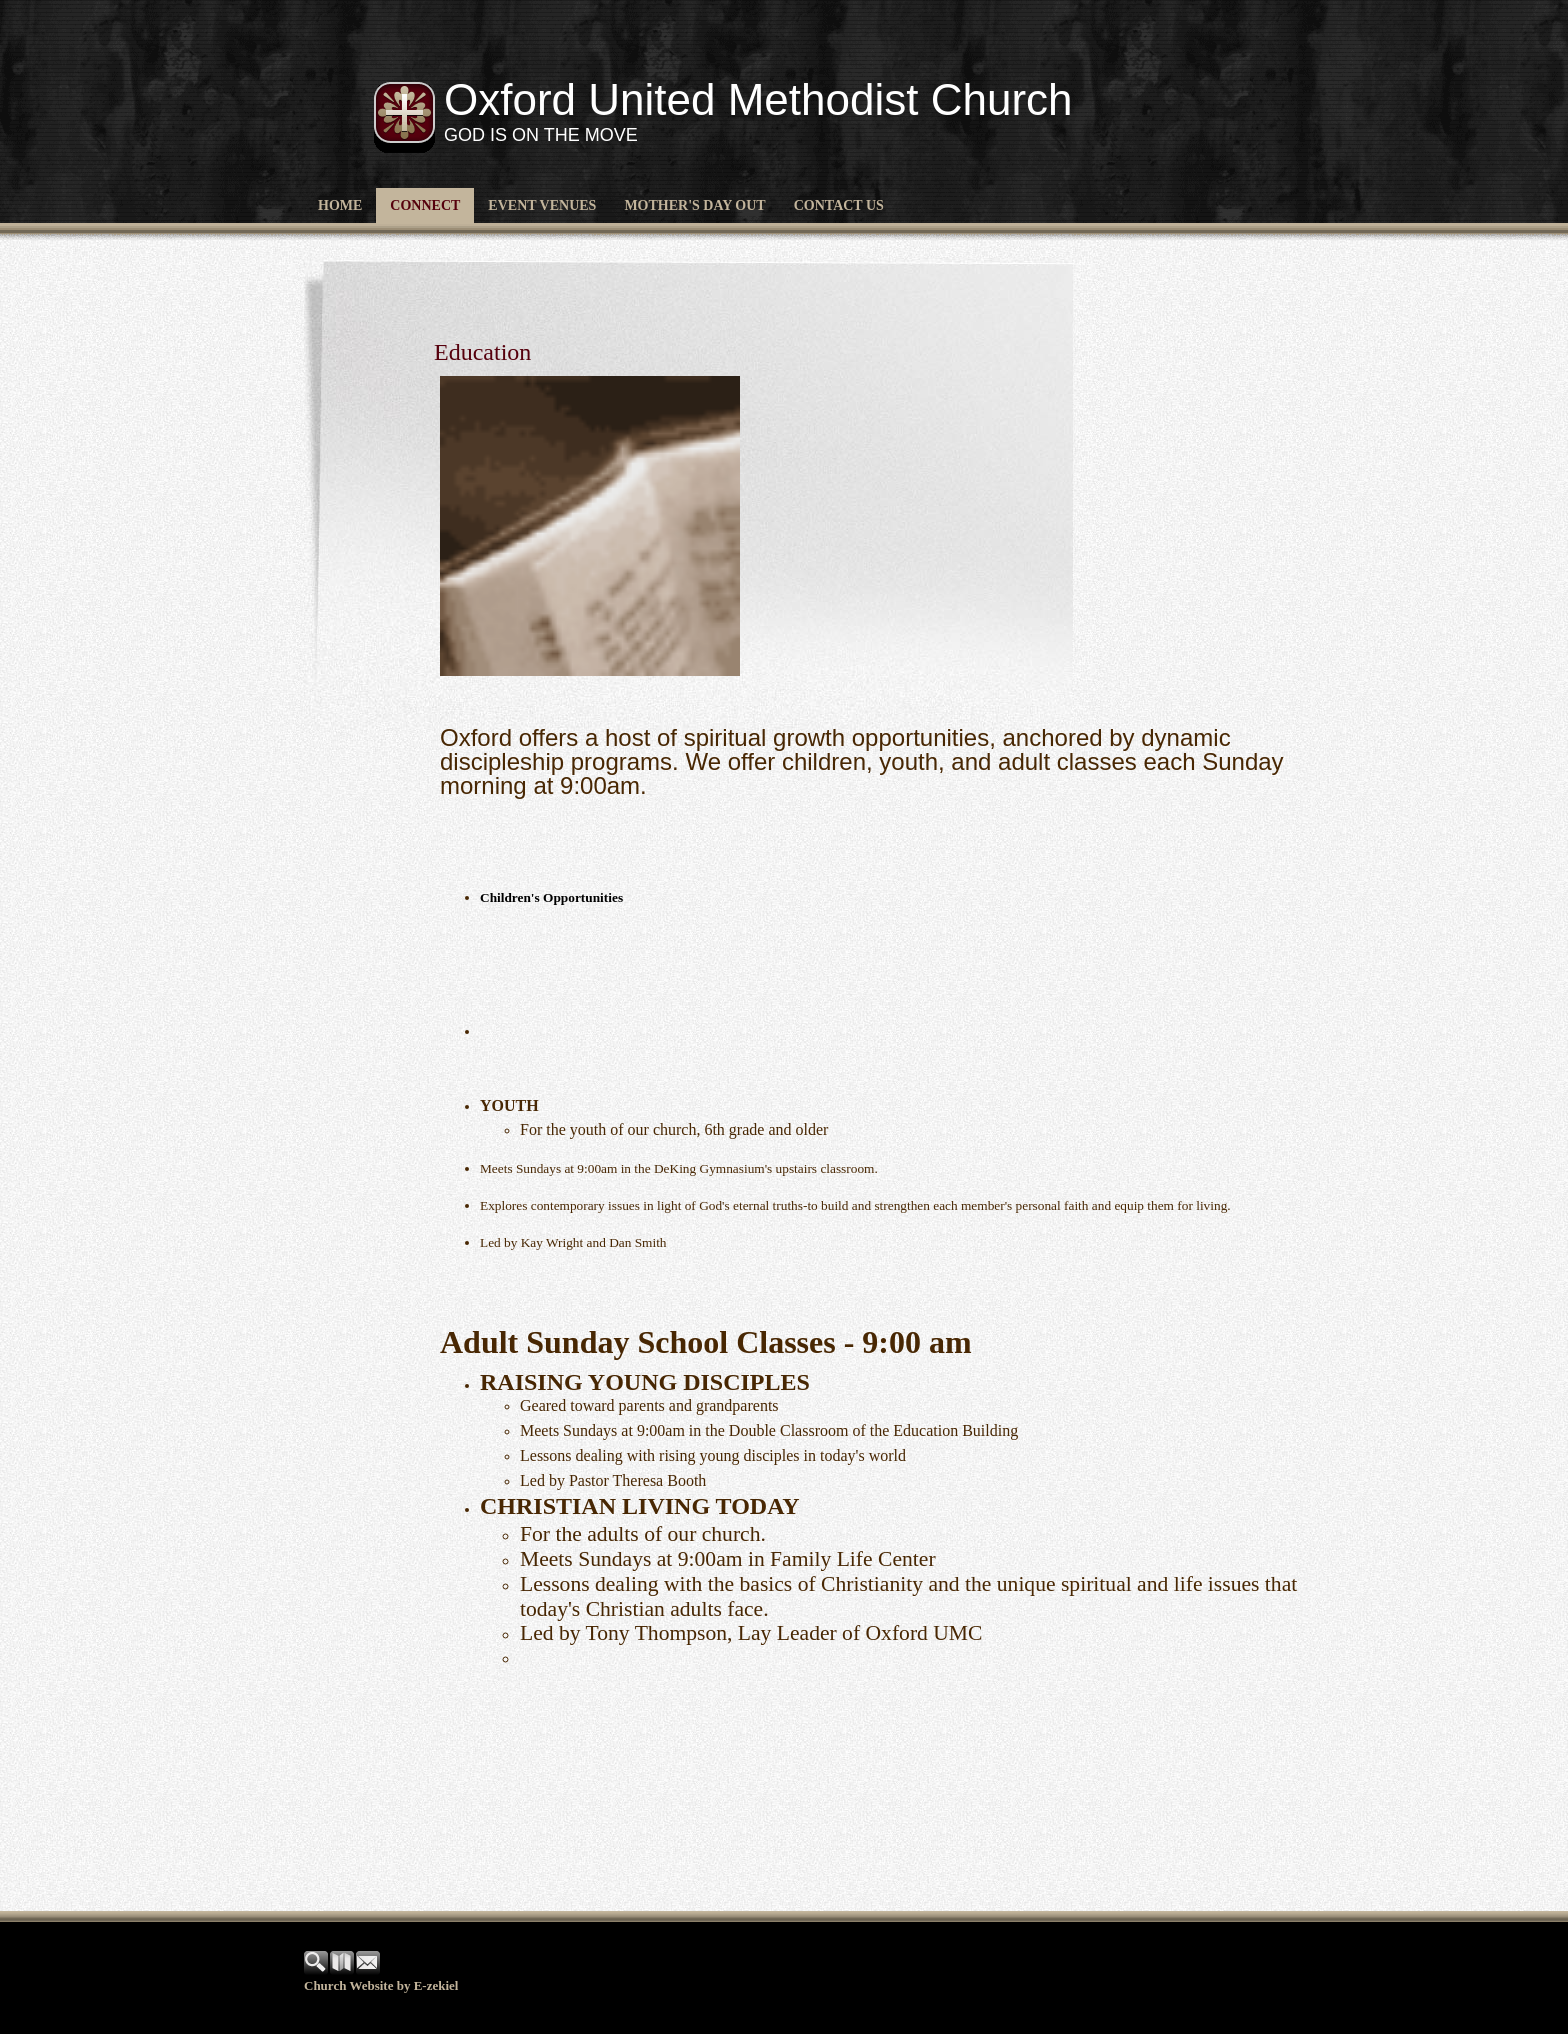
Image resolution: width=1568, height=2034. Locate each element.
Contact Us (839, 205)
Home (340, 205)
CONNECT (425, 205)
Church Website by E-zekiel (381, 1985)
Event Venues (542, 205)
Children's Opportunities (551, 897)
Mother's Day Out (694, 205)
